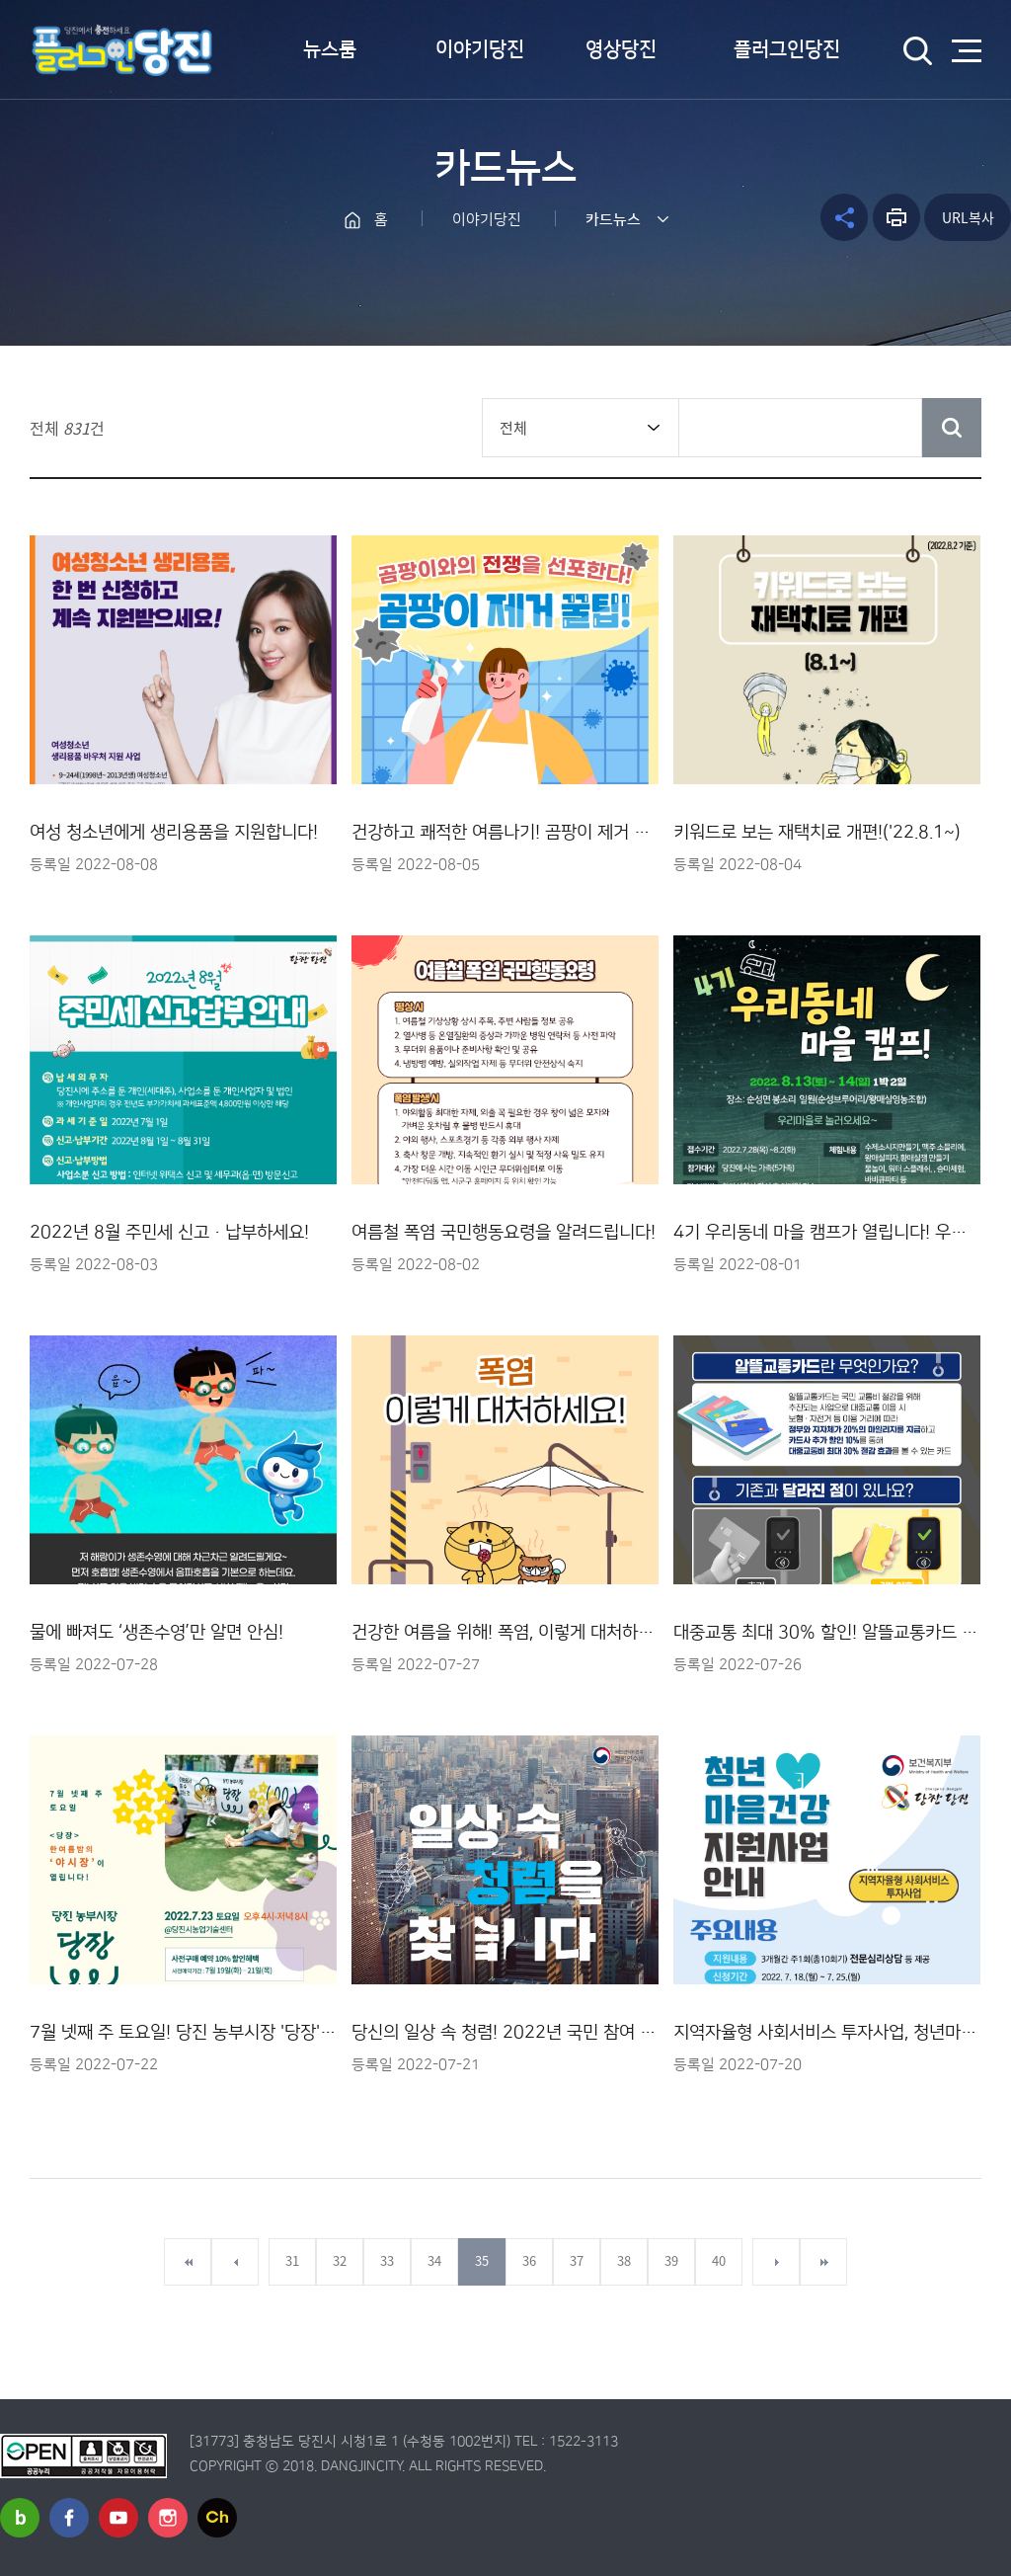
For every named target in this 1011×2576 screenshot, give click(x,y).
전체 (513, 428)
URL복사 (968, 217)
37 (576, 2260)
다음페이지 (776, 2262)
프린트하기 (896, 217)
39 (671, 2260)
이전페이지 (235, 2262)
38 (624, 2260)
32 (340, 2260)
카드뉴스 (613, 219)
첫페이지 (187, 2262)
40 (719, 2260)
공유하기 (844, 217)
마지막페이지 (823, 2262)
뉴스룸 (329, 49)
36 (529, 2260)
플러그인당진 (787, 49)
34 (434, 2260)
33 (387, 2260)
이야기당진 (479, 49)
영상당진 (621, 49)
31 (292, 2260)
